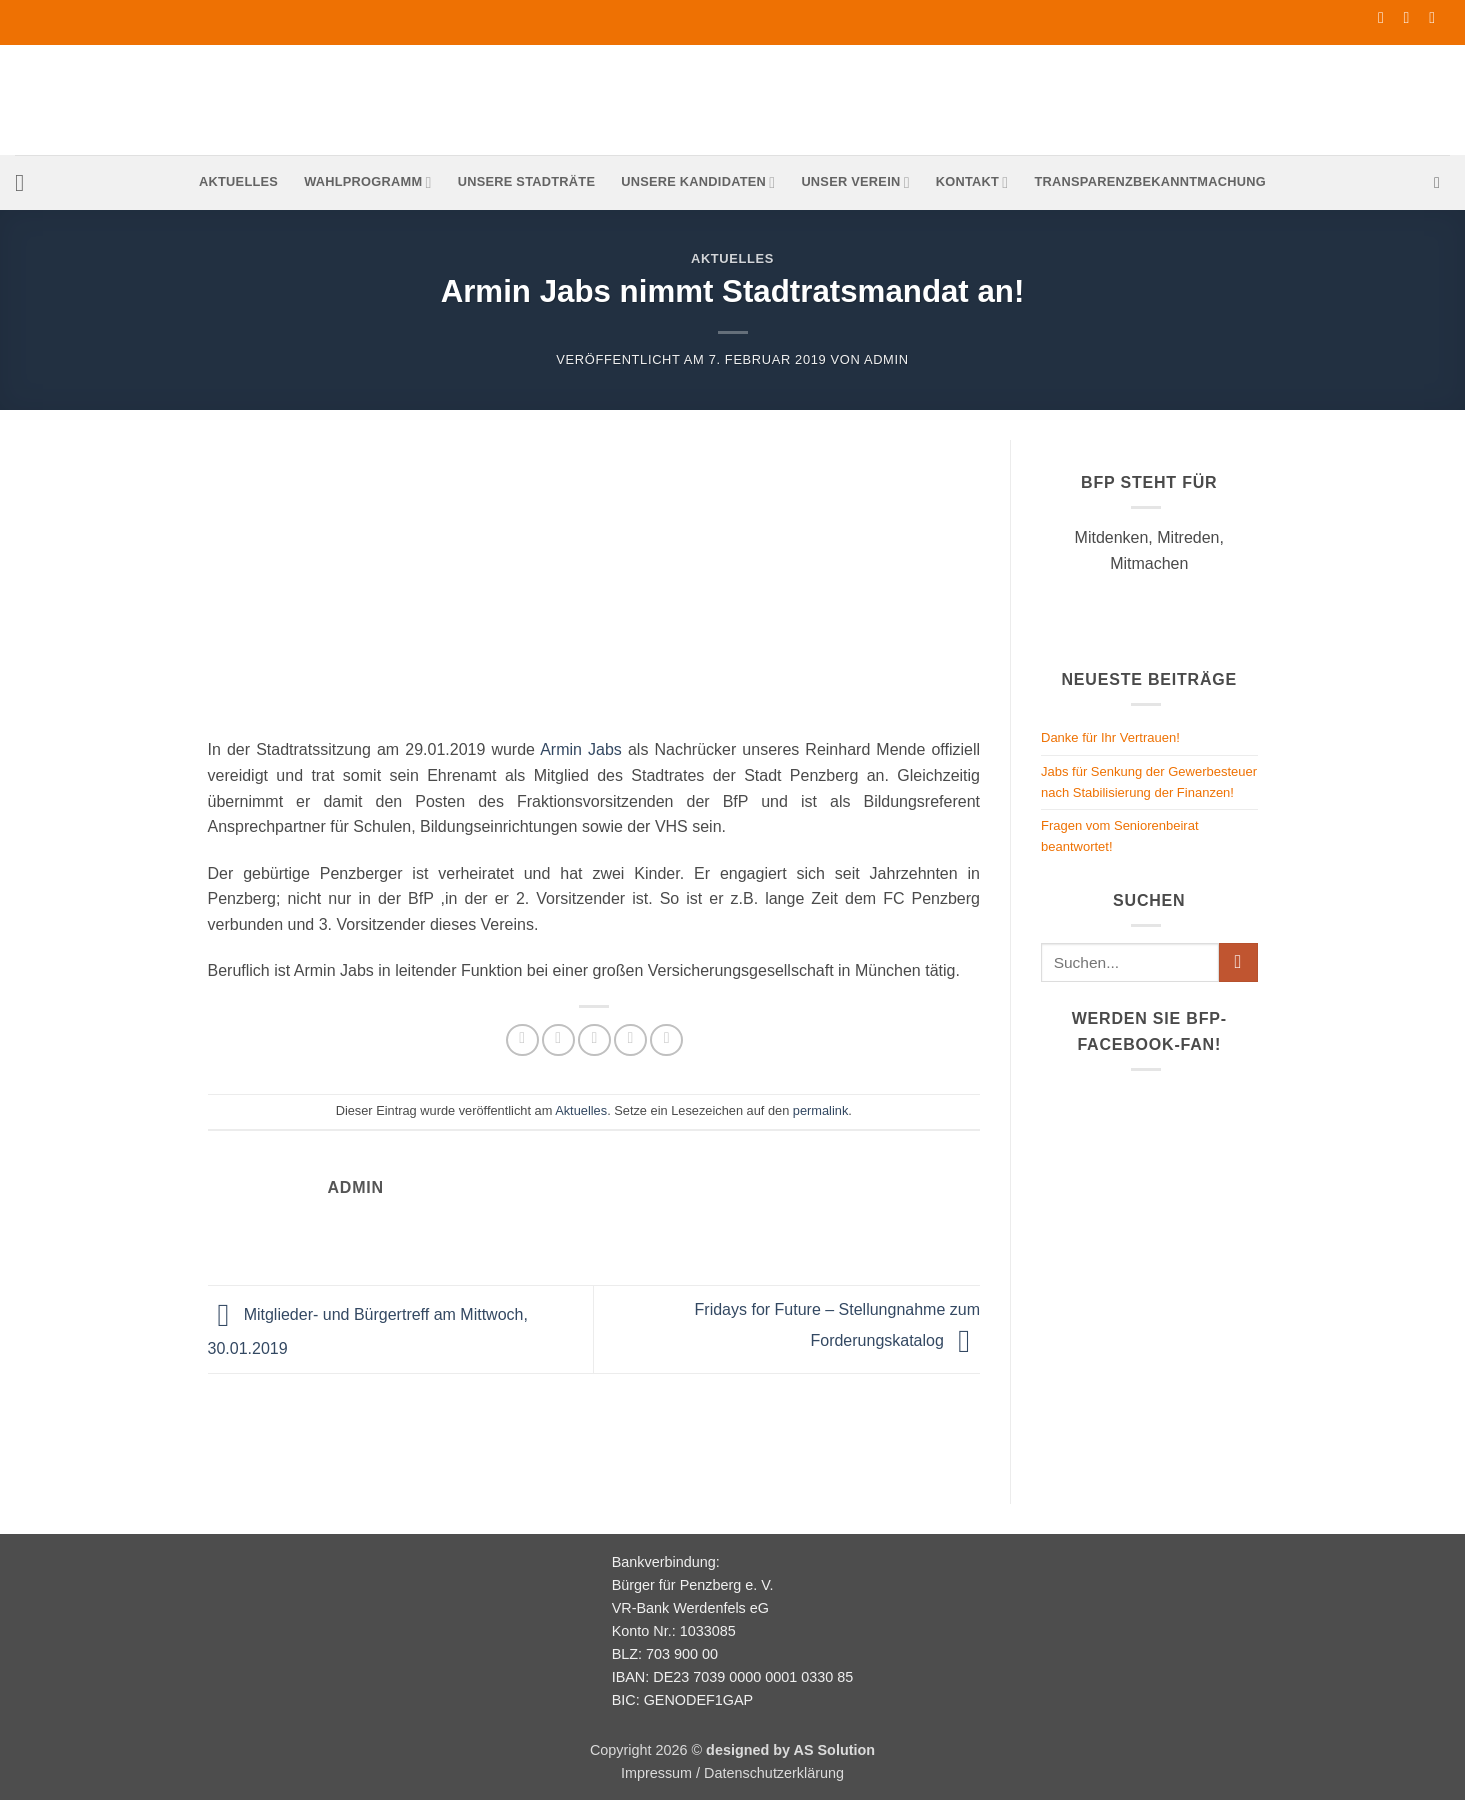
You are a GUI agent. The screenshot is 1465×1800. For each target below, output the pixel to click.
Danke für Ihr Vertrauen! (1110, 737)
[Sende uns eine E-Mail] (1412, 17)
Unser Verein (855, 182)
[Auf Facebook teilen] (522, 1040)
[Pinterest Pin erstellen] (630, 1040)
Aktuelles (238, 181)
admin (886, 359)
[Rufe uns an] (1437, 17)
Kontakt (972, 182)
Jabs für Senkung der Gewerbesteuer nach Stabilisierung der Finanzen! (1149, 782)
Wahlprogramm (368, 182)
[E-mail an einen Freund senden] (594, 1040)
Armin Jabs (581, 749)
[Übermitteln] (1238, 962)
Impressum (656, 1773)
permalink (820, 1110)
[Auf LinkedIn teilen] (666, 1040)
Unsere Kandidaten (698, 182)
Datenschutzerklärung (774, 1773)
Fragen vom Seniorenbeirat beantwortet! (1120, 836)
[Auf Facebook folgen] (1386, 17)
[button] (27, 182)
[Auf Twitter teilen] (558, 1040)
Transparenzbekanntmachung (1150, 181)
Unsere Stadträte (527, 181)
